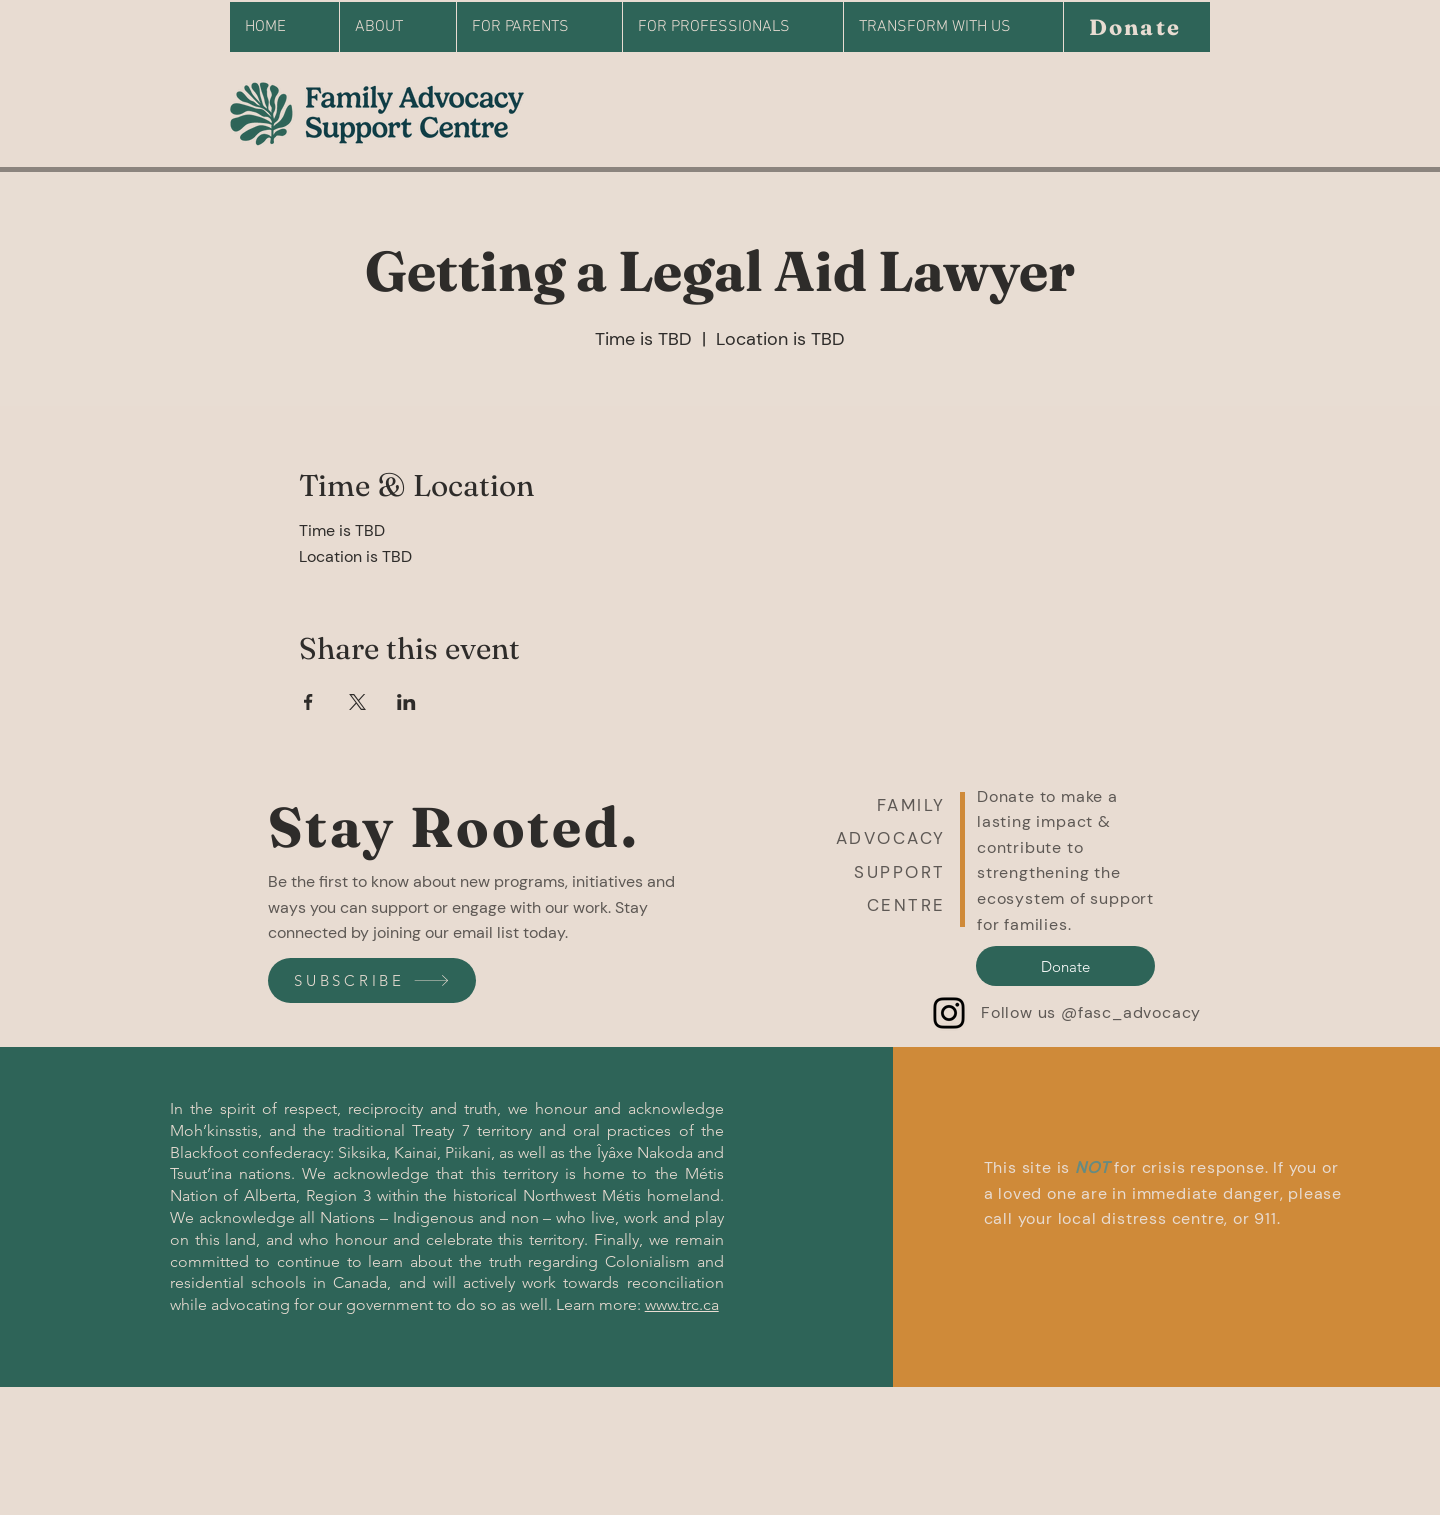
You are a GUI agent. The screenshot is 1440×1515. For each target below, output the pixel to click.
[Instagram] (949, 1013)
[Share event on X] (357, 702)
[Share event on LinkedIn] (406, 702)
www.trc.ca (682, 1304)
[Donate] (1136, 27)
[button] (962, 859)
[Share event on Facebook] (308, 702)
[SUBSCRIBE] (372, 980)
